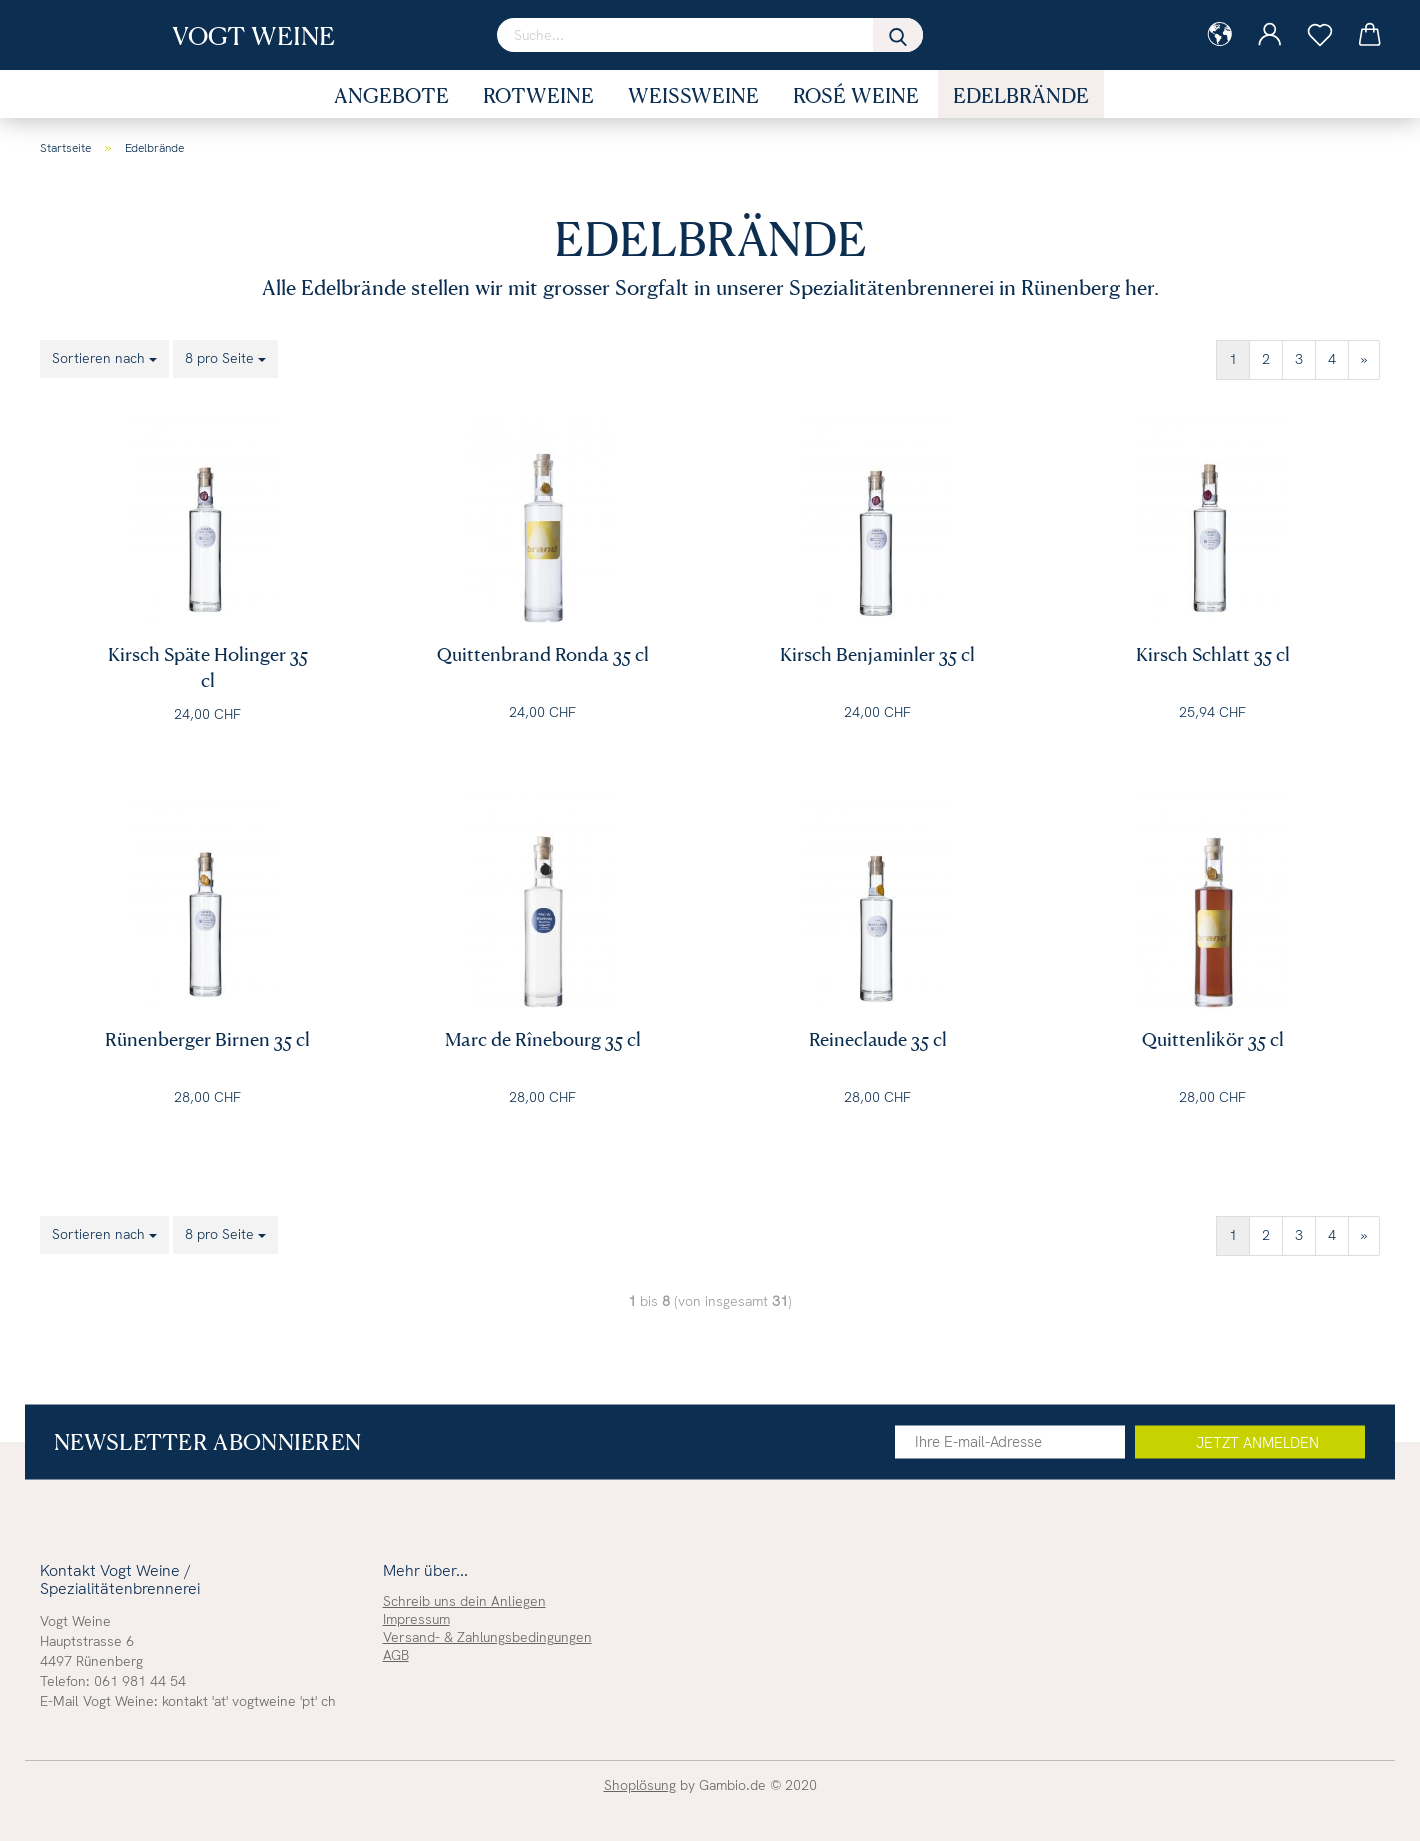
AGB (396, 1655)
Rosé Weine (856, 95)
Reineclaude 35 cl (878, 1038)
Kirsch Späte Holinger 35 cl (208, 659)
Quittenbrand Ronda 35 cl (543, 653)
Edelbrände (1021, 95)
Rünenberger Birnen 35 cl (207, 1038)
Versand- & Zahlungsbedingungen (487, 1637)
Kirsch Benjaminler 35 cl (877, 653)
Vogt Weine (253, 35)
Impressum (416, 1619)
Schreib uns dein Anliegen (464, 1601)
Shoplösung (640, 1785)
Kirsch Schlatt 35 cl (1213, 653)
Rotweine (538, 95)
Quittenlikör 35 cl (1213, 1038)
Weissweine (693, 95)
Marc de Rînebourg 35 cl (543, 1038)
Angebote (391, 95)
